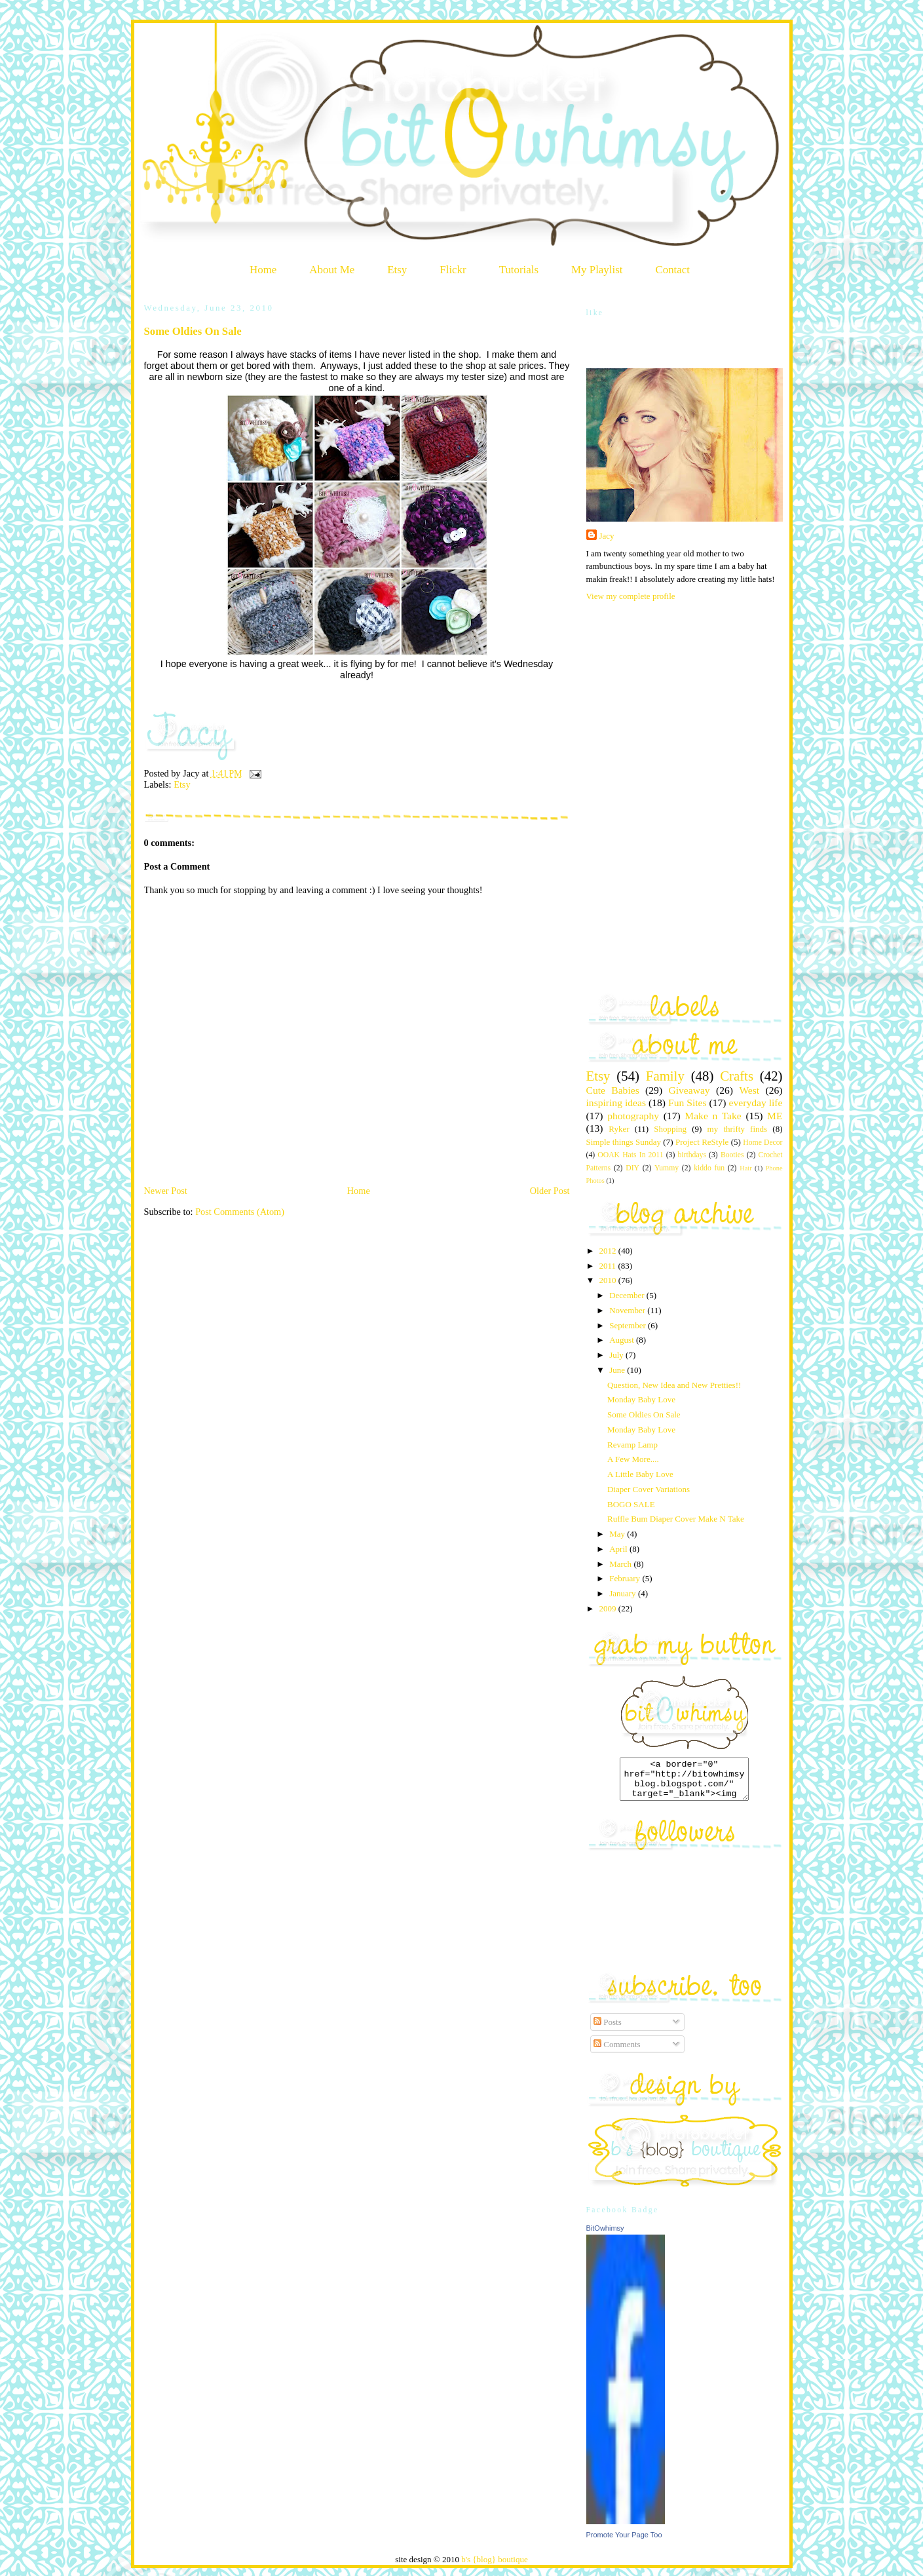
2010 (608, 1280)
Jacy (606, 536)
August (622, 1340)
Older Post (550, 1190)
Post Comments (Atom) (239, 1211)
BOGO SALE (631, 1504)
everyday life (756, 1102)
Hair (745, 1168)
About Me (331, 269)
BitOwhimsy (605, 2236)
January (623, 1593)
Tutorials (518, 269)
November (628, 1310)
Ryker (619, 1129)
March (621, 1564)
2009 (608, 1608)
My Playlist (596, 269)
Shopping (670, 1129)
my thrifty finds (737, 1129)
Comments (617, 2052)
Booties (732, 1155)
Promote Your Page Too (624, 2543)
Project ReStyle (701, 1142)
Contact (672, 269)
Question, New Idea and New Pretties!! (674, 1385)
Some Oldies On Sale (193, 331)
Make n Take (713, 1115)
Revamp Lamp (632, 1445)
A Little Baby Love (640, 1474)
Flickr (453, 269)
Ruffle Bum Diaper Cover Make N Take (675, 1519)
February (625, 1578)
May (618, 1534)
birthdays (691, 1155)
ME (774, 1115)
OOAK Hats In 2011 (630, 1155)
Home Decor (762, 1142)
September (628, 1325)
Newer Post (165, 1190)
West (749, 1090)
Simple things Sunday (623, 1142)
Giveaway (688, 1090)
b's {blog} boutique (494, 2567)
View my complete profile (630, 596)
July (617, 1355)
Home (263, 269)
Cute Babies (612, 1090)
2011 (608, 1266)
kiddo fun (709, 1168)
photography (633, 1115)
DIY (632, 1168)
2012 (608, 1251)
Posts (607, 2030)
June (618, 1370)
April (619, 1549)
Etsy (397, 269)
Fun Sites (687, 1102)
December (628, 1295)
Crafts (736, 1075)
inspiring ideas (616, 1102)
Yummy (666, 1168)
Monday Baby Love (641, 1399)
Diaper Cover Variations (648, 1489)
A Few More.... (633, 1459)
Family (665, 1075)
